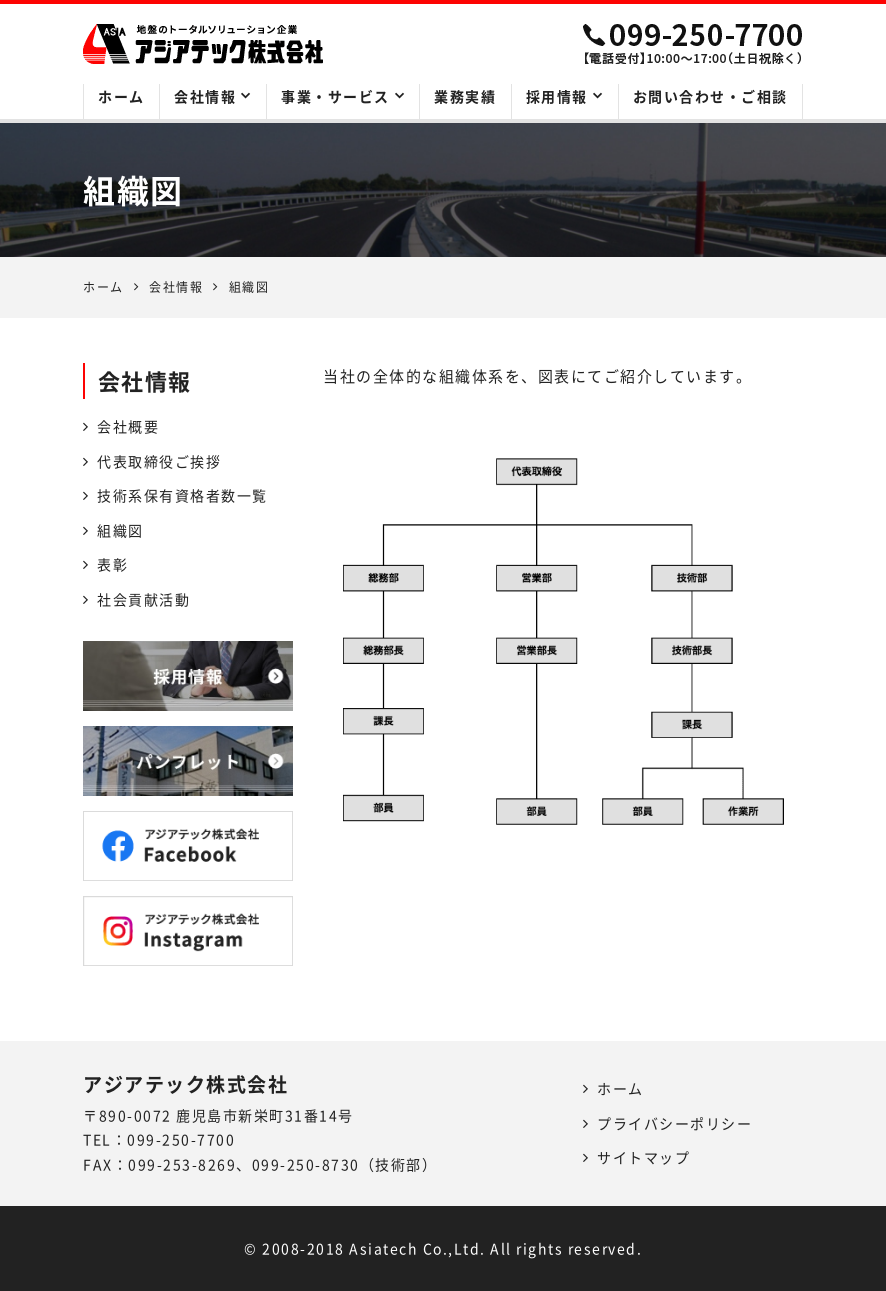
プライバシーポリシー (674, 1123)
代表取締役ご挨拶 (159, 461)
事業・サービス (335, 96)
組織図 (120, 530)
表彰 (112, 564)
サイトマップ (643, 1157)
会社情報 (205, 96)
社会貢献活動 (143, 599)
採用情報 (557, 96)
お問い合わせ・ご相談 (710, 96)
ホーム (121, 96)
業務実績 (465, 96)
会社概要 (128, 426)
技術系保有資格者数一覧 (182, 495)
